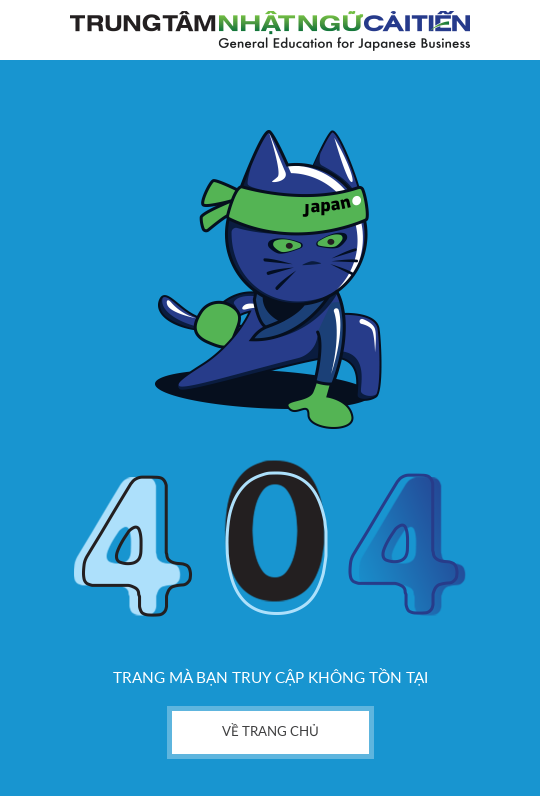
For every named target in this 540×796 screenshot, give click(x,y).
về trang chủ (270, 732)
